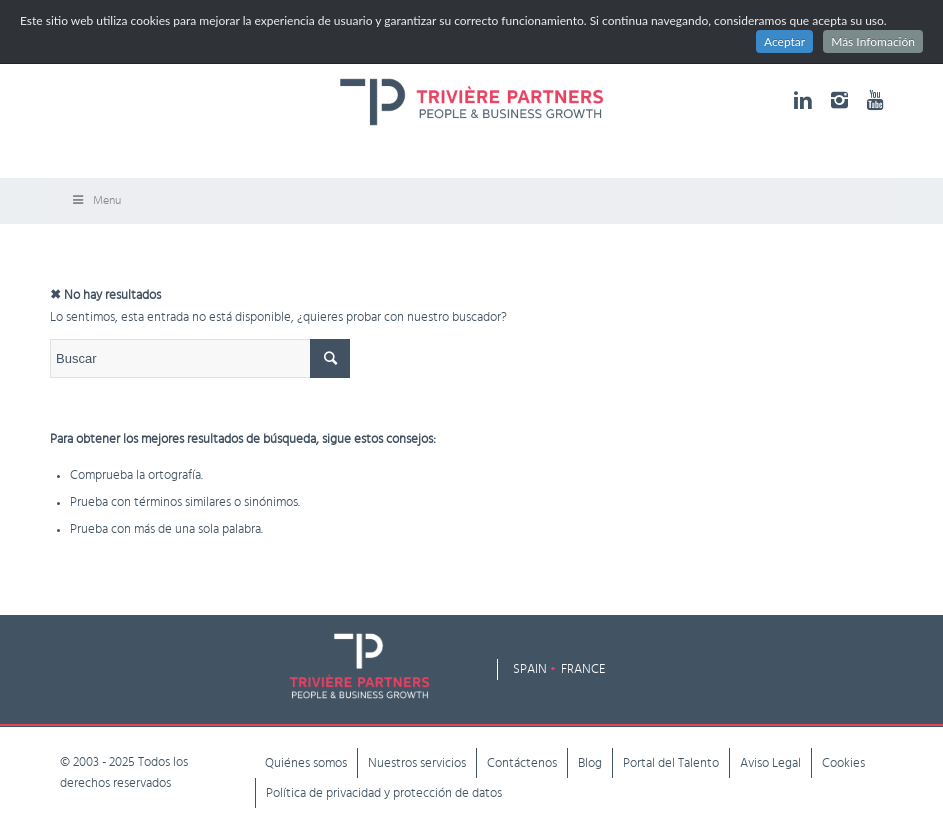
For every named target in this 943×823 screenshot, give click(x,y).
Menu (95, 200)
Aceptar (784, 41)
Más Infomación (873, 41)
